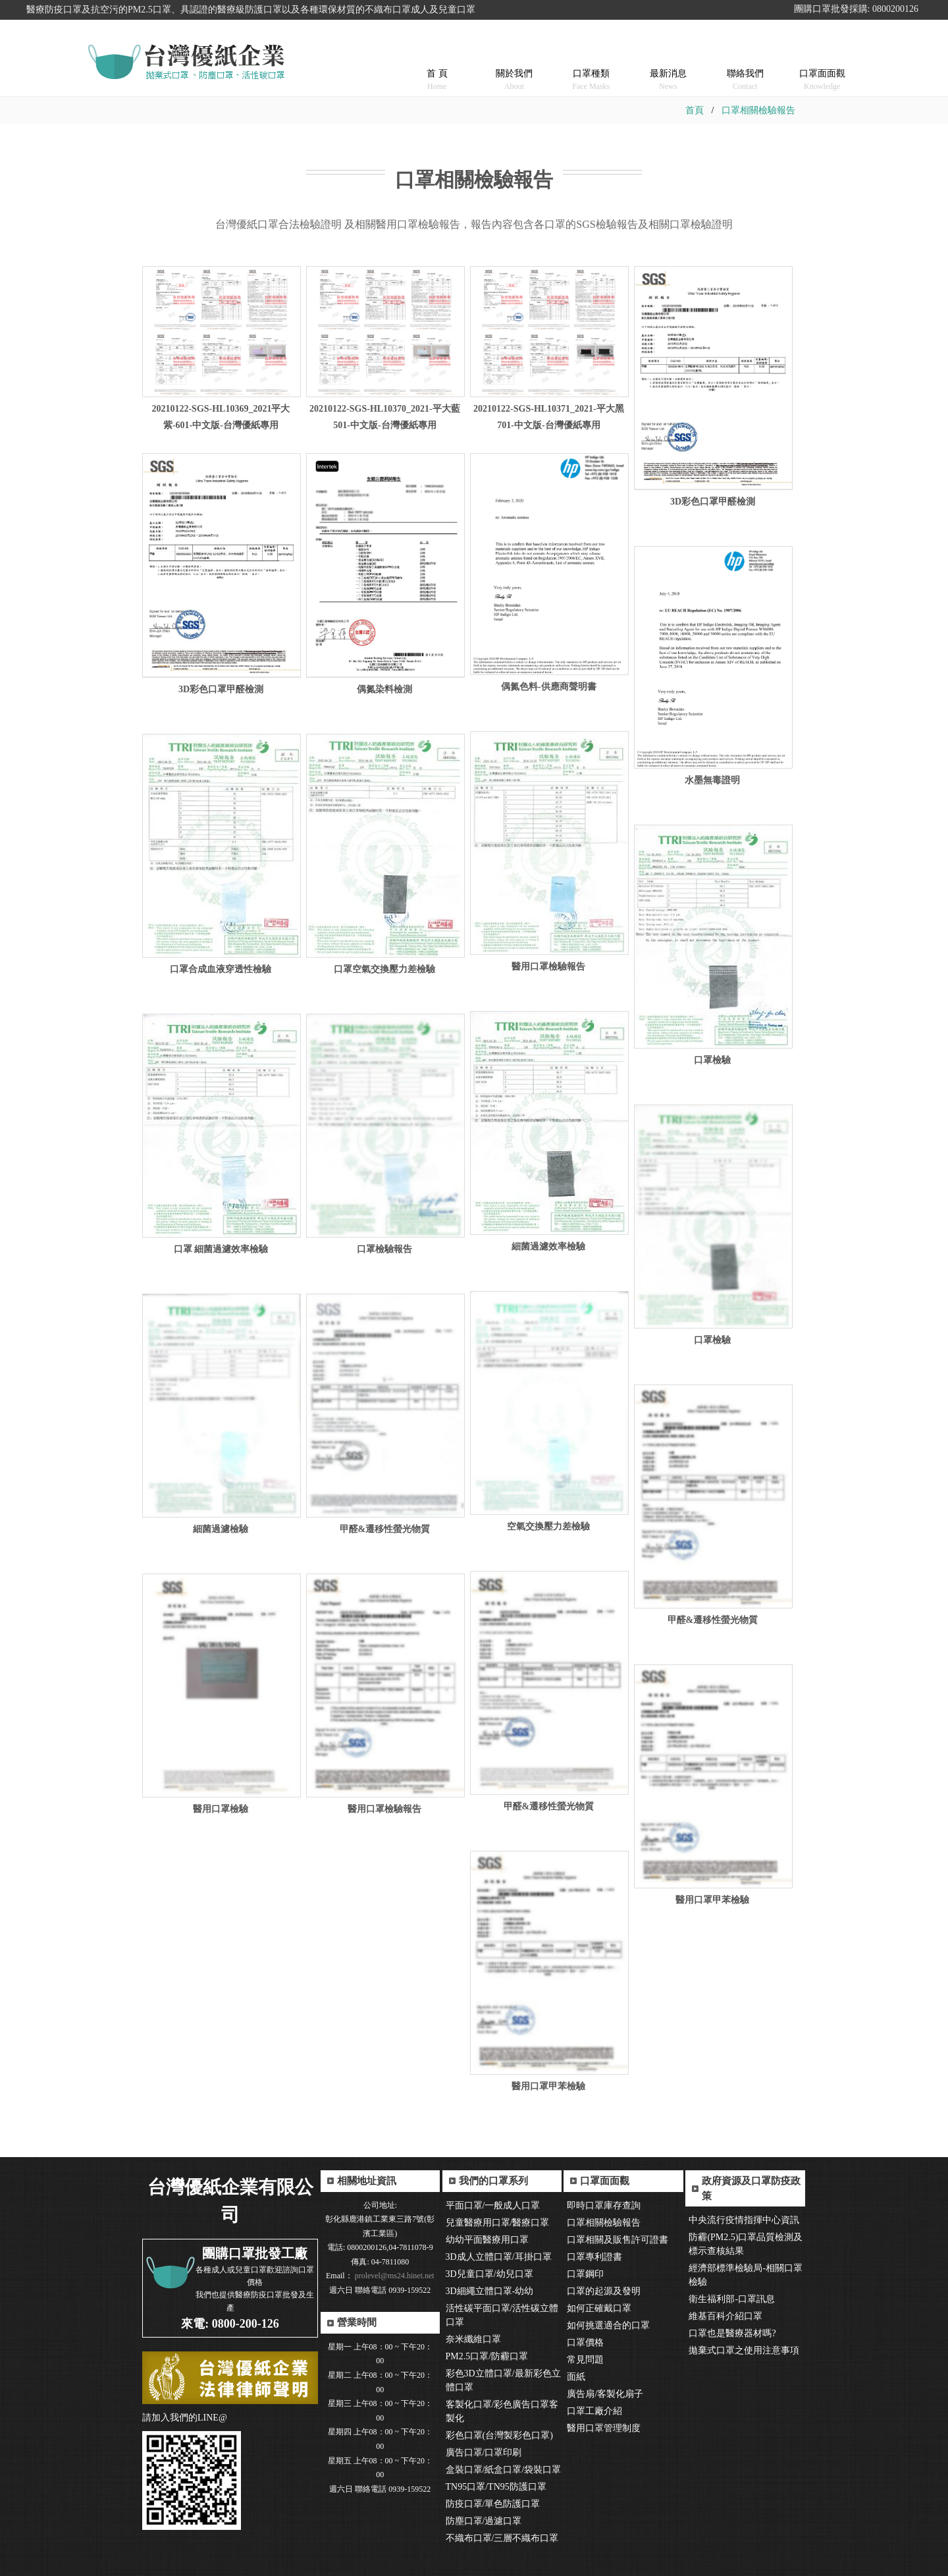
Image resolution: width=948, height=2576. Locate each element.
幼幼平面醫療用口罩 (487, 2240)
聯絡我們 (744, 63)
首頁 (694, 110)
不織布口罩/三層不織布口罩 (502, 2538)
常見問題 (585, 2360)
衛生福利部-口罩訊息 (732, 2299)
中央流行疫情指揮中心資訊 (744, 2220)
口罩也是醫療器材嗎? (732, 2333)
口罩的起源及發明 (604, 2291)
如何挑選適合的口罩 (608, 2325)
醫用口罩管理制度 (604, 2428)
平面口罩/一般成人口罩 (493, 2205)
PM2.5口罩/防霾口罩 (487, 2356)
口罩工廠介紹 (594, 2411)
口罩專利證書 (594, 2257)
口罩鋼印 (585, 2274)
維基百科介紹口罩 (725, 2316)
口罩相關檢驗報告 (758, 110)
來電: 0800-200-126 (229, 2323)
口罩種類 (590, 63)
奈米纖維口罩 (473, 2339)
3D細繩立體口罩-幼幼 (490, 2291)
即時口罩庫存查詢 (604, 2205)
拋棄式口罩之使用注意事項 (744, 2350)
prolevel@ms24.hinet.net (393, 2275)
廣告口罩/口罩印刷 (484, 2452)
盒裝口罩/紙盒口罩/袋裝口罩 (504, 2470)
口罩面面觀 (821, 63)
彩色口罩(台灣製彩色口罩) (499, 2435)
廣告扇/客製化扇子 (605, 2394)
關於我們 (513, 63)
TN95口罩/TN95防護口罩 (496, 2487)
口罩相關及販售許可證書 (617, 2240)
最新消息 (667, 63)
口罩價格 (585, 2342)
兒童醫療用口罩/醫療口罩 (498, 2223)
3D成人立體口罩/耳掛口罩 (499, 2257)
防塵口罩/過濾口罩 (484, 2521)
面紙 (576, 2377)
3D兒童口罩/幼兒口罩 (489, 2274)
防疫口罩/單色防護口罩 (493, 2504)
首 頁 (436, 63)
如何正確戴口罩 (599, 2308)
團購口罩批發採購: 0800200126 (856, 9)
